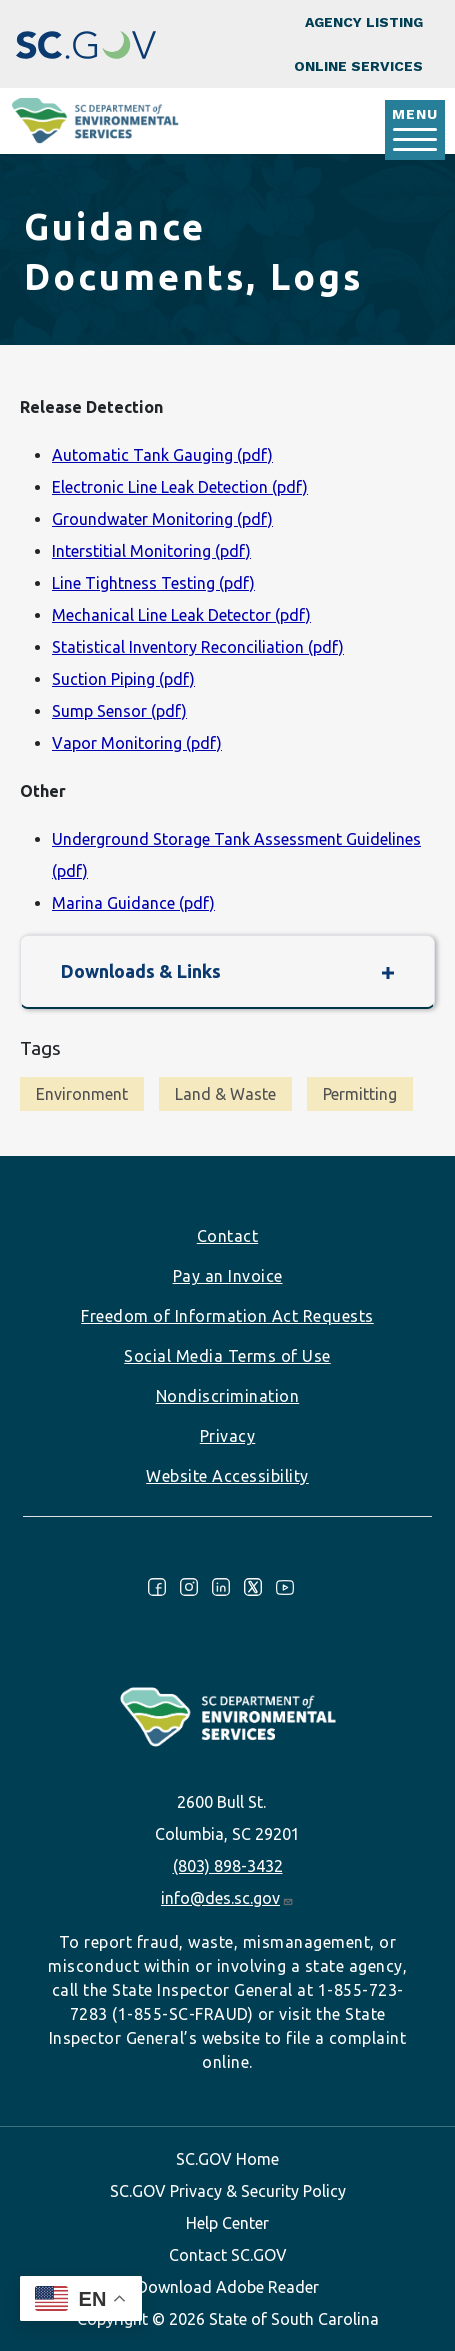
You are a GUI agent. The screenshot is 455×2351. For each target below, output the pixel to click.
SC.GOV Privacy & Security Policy (228, 2191)
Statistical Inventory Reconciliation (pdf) (198, 647)
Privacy (228, 1436)
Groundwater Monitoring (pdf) (162, 519)
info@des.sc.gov (227, 1898)
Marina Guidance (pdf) (133, 903)
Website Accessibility (227, 1476)
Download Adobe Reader (228, 2287)
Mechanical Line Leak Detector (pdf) (181, 615)
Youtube (285, 1587)
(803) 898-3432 (228, 1866)
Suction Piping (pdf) (123, 679)
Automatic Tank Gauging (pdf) (162, 455)
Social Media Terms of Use (227, 1356)
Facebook (157, 1587)
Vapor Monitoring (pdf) (137, 743)
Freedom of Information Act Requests (227, 1316)
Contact (228, 1236)
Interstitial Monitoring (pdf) (151, 551)
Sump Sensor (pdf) (119, 711)
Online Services (358, 66)
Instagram (189, 1587)
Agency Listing (364, 22)
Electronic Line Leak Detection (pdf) (180, 487)
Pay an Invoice (228, 1276)
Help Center (227, 2223)
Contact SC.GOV (228, 2255)
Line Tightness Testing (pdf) (153, 583)
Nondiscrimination (228, 1396)
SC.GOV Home (227, 2159)
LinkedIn (221, 1587)
